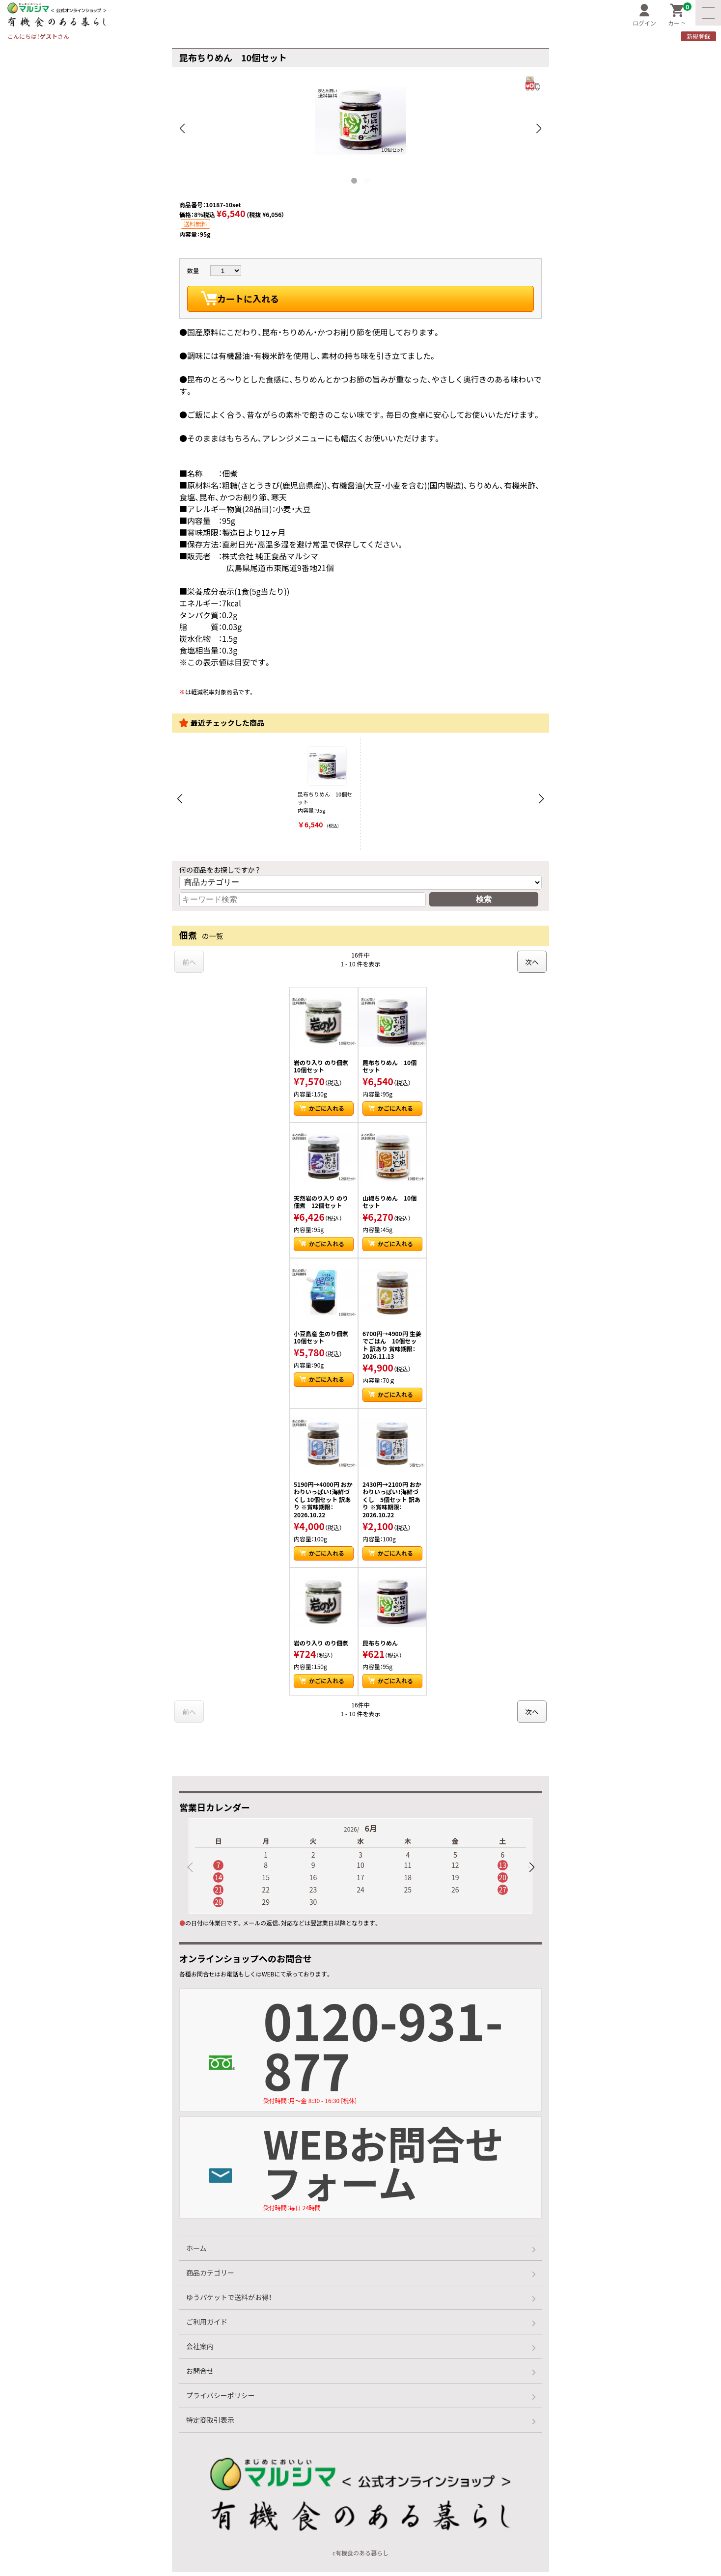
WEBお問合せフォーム (402, 2167)
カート (680, 15)
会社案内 (200, 2350)
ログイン (644, 15)
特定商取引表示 (210, 2424)
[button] (531, 1867)
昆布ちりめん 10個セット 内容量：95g (327, 788)
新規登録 (698, 36)
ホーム (196, 2252)
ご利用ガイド (206, 2325)
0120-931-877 (402, 2048)
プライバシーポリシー (220, 2399)
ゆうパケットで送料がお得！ (229, 2301)
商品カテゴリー (210, 2276)
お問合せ (200, 2375)
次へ (532, 962)
